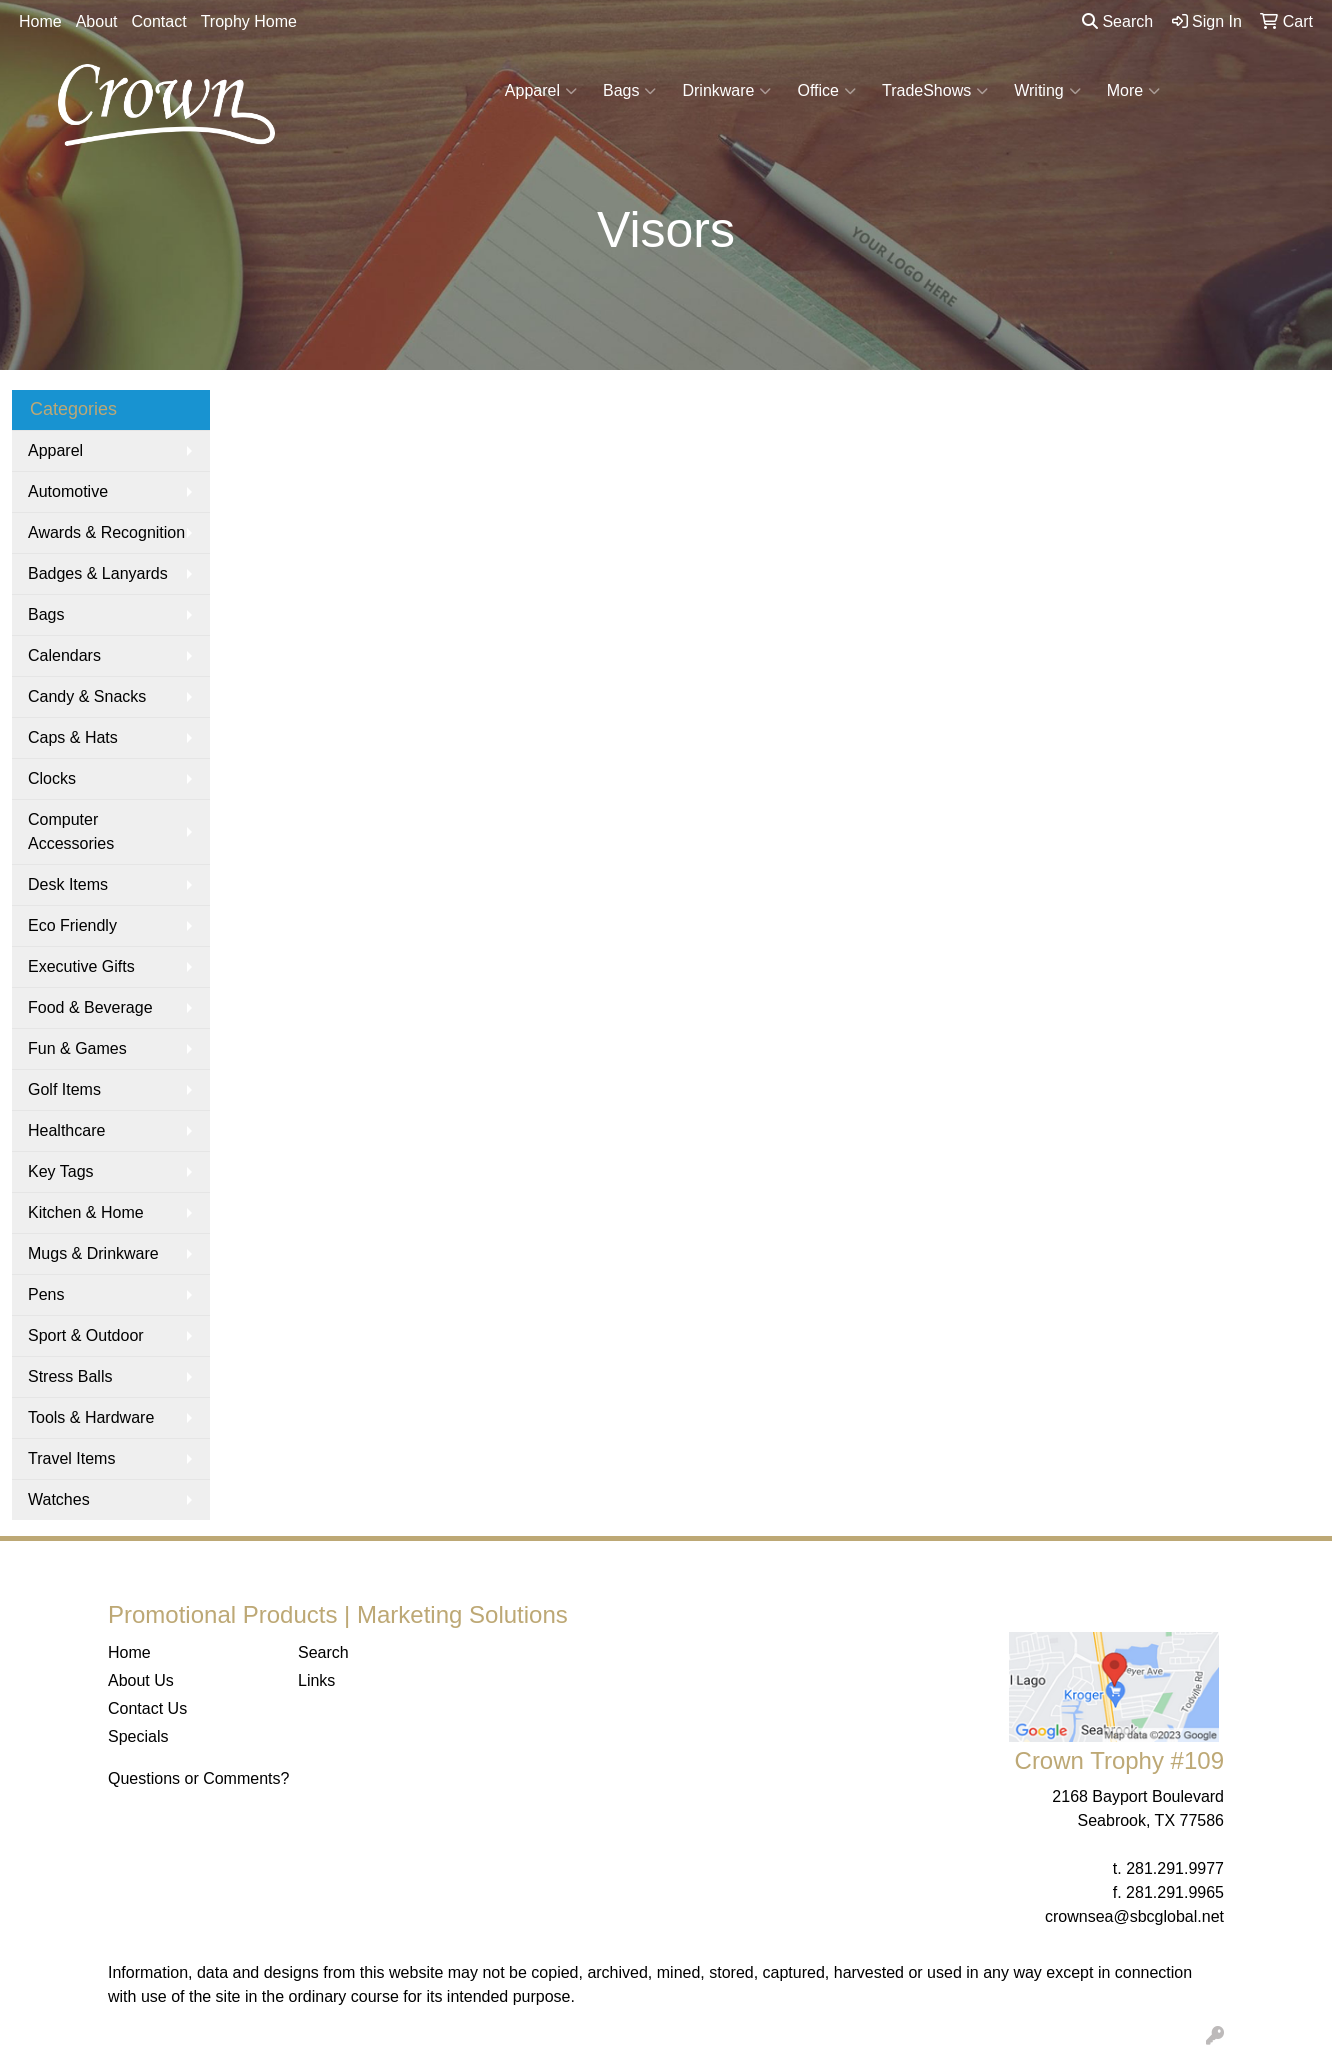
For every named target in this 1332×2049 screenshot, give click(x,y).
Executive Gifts (81, 966)
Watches (59, 1499)
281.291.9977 (1175, 1868)
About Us (141, 1680)
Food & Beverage (90, 1007)
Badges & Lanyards (98, 573)
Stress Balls (70, 1376)
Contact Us (147, 1708)
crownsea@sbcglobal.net (1134, 1916)
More (1133, 91)
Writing (1047, 91)
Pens (46, 1294)
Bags (629, 91)
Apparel (541, 91)
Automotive (68, 491)
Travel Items (71, 1458)
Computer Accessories (71, 831)
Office (826, 91)
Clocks (52, 778)
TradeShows (935, 91)
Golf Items (64, 1089)
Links (316, 1680)
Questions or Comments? (198, 1778)
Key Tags (61, 1171)
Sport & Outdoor (86, 1335)
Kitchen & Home (86, 1212)
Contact (159, 21)
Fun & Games (77, 1048)
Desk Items (68, 884)
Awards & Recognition (106, 532)
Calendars (64, 655)
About (97, 21)
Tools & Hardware (91, 1417)
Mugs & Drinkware (93, 1253)
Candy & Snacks (87, 696)
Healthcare (66, 1130)
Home (40, 21)
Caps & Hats (73, 737)
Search (1117, 21)
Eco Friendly (72, 925)
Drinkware (726, 91)
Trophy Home (249, 21)
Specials (138, 1736)
